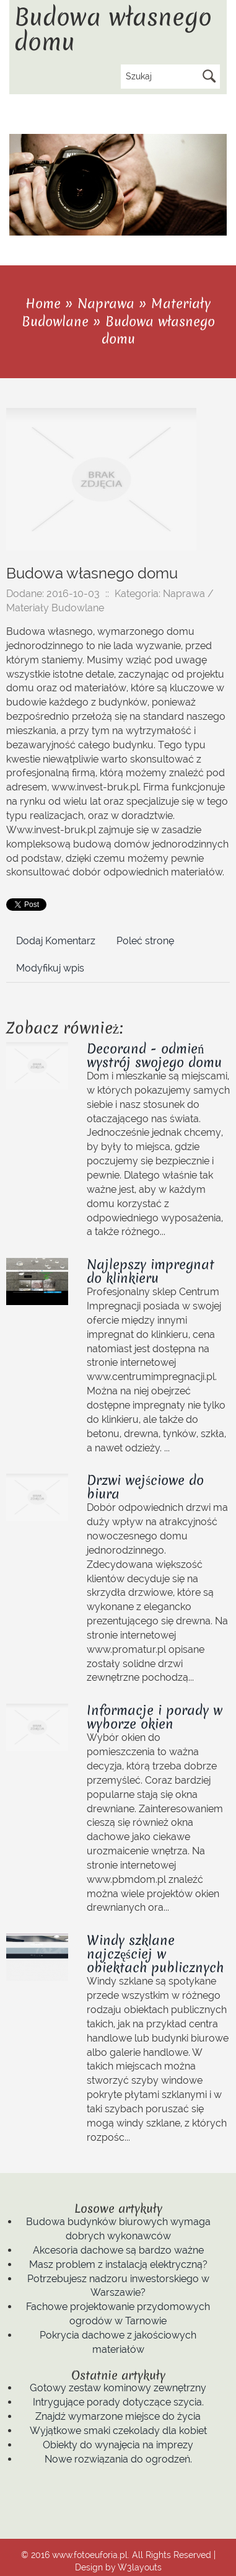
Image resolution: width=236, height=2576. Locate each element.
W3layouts (140, 2567)
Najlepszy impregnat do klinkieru (150, 1271)
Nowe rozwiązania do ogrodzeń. (118, 2459)
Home (43, 303)
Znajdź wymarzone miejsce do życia (118, 2416)
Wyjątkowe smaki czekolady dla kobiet (118, 2431)
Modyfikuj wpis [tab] (50, 968)
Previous (207, 229)
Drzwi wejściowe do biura (145, 1487)
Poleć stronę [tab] (145, 941)
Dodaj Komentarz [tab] (55, 941)
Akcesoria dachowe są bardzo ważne (118, 2250)
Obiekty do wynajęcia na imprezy (118, 2445)
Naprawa (105, 303)
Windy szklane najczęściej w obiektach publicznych (155, 1953)
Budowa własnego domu (158, 330)
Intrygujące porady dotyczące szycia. (118, 2402)
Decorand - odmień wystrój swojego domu (154, 1055)
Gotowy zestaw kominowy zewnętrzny (118, 2388)
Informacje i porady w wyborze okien (154, 1717)
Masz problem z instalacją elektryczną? (118, 2264)
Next (220, 229)
